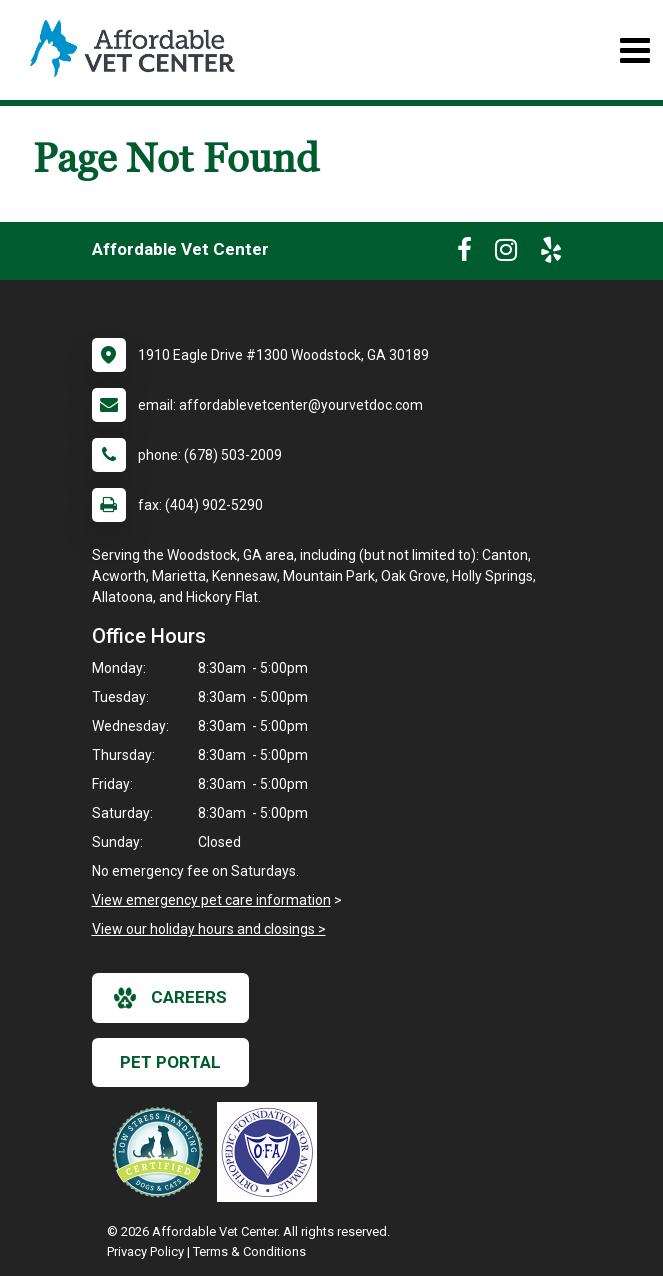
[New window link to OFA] (272, 1152)
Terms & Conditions (249, 1251)
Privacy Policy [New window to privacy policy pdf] (145, 1251)
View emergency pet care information (211, 900)
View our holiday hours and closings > (209, 929)
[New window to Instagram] (506, 254)
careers (170, 998)
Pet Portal (170, 1062)
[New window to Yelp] (551, 254)
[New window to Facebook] (464, 254)
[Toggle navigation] (634, 50)
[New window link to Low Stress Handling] (162, 1152)
